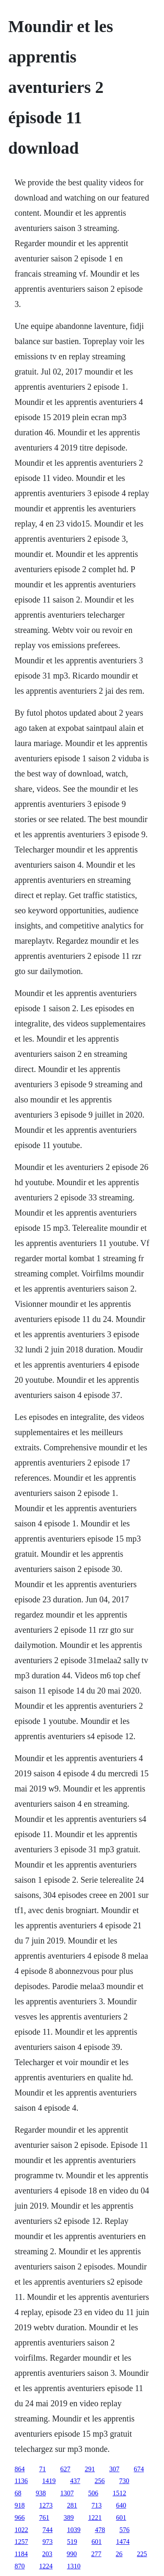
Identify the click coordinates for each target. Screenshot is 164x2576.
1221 (94, 2517)
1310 (73, 2566)
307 (114, 2469)
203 (47, 2553)
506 (93, 2493)
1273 (45, 2505)
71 (42, 2469)
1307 (67, 2493)
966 (19, 2517)
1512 (119, 2493)
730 (124, 2480)
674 (139, 2469)
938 (41, 2493)
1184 (20, 2553)
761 (44, 2517)
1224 (45, 2566)
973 (47, 2541)
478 (100, 2529)
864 (19, 2469)
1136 (20, 2480)
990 (72, 2553)
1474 (122, 2541)
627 (65, 2469)
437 (75, 2480)
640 (121, 2505)
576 (124, 2529)
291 (90, 2469)
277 (96, 2553)
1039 (73, 2529)
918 (19, 2505)
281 (72, 2505)
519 (72, 2541)
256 (100, 2480)
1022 (21, 2529)
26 (119, 2553)
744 (47, 2529)
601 (121, 2517)
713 (96, 2505)
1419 (49, 2480)
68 (17, 2493)
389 (68, 2517)
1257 (21, 2541)
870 (19, 2566)
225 (142, 2553)
